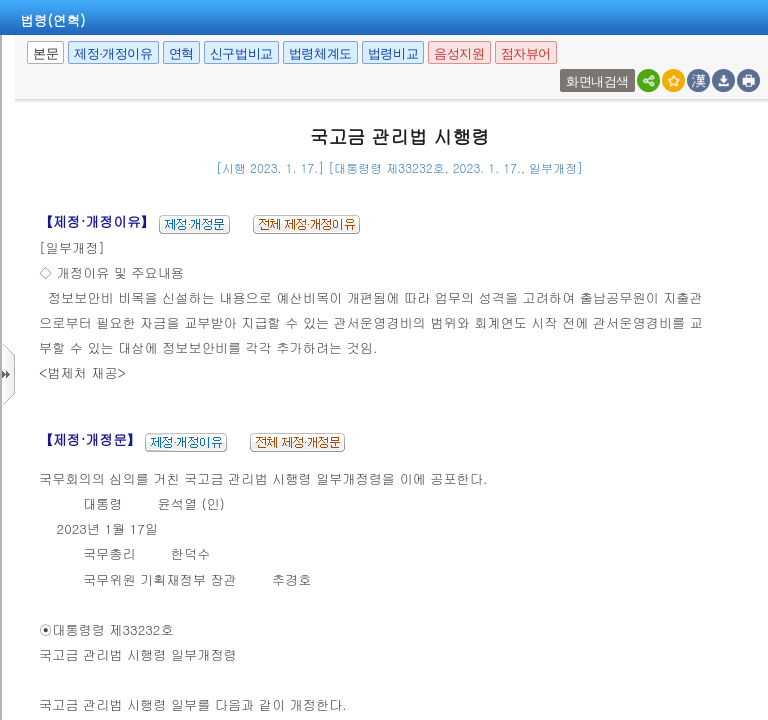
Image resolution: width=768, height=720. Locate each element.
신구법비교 (241, 53)
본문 (45, 53)
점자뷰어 (526, 53)
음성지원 (459, 53)
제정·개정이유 (113, 53)
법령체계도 (320, 53)
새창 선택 (562, 69)
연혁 (181, 53)
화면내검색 (597, 81)
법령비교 (393, 53)
